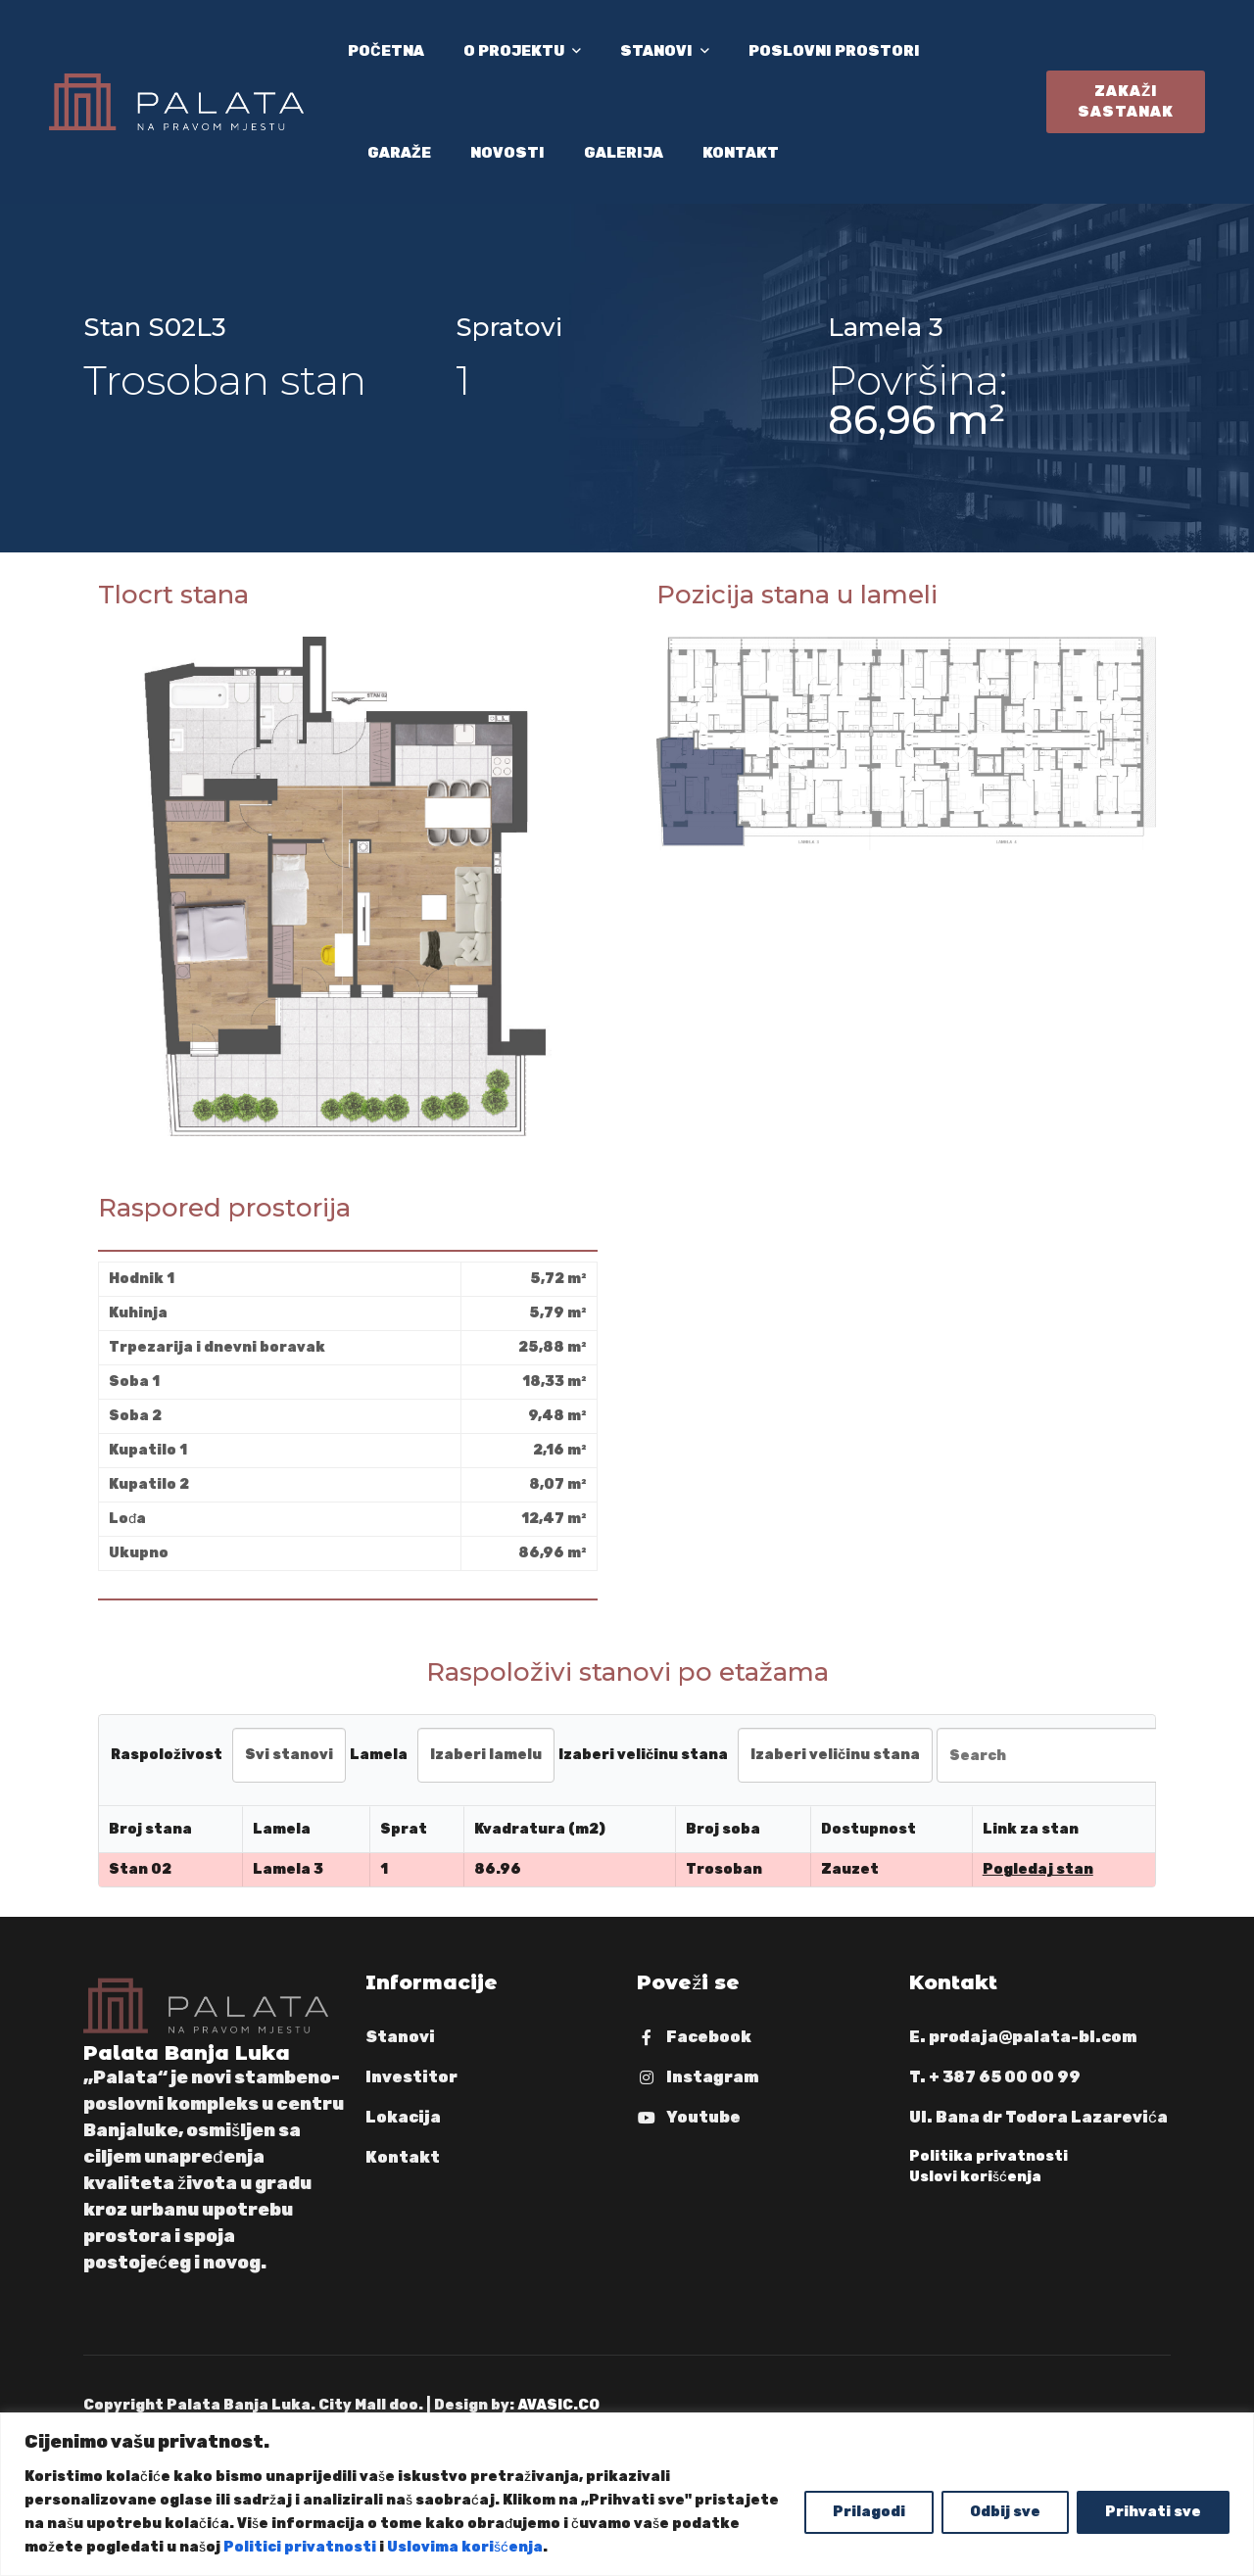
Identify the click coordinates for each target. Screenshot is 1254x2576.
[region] (627, 2494)
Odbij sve (1005, 2512)
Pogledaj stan (1038, 1869)
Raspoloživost (166, 1754)
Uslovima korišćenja (465, 2547)
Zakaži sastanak (1126, 101)
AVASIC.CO (558, 2405)
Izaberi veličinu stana (643, 1754)
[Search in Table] (1056, 1755)
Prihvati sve (1153, 2512)
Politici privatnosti (299, 2547)
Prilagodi (869, 2512)
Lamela (379, 1754)
